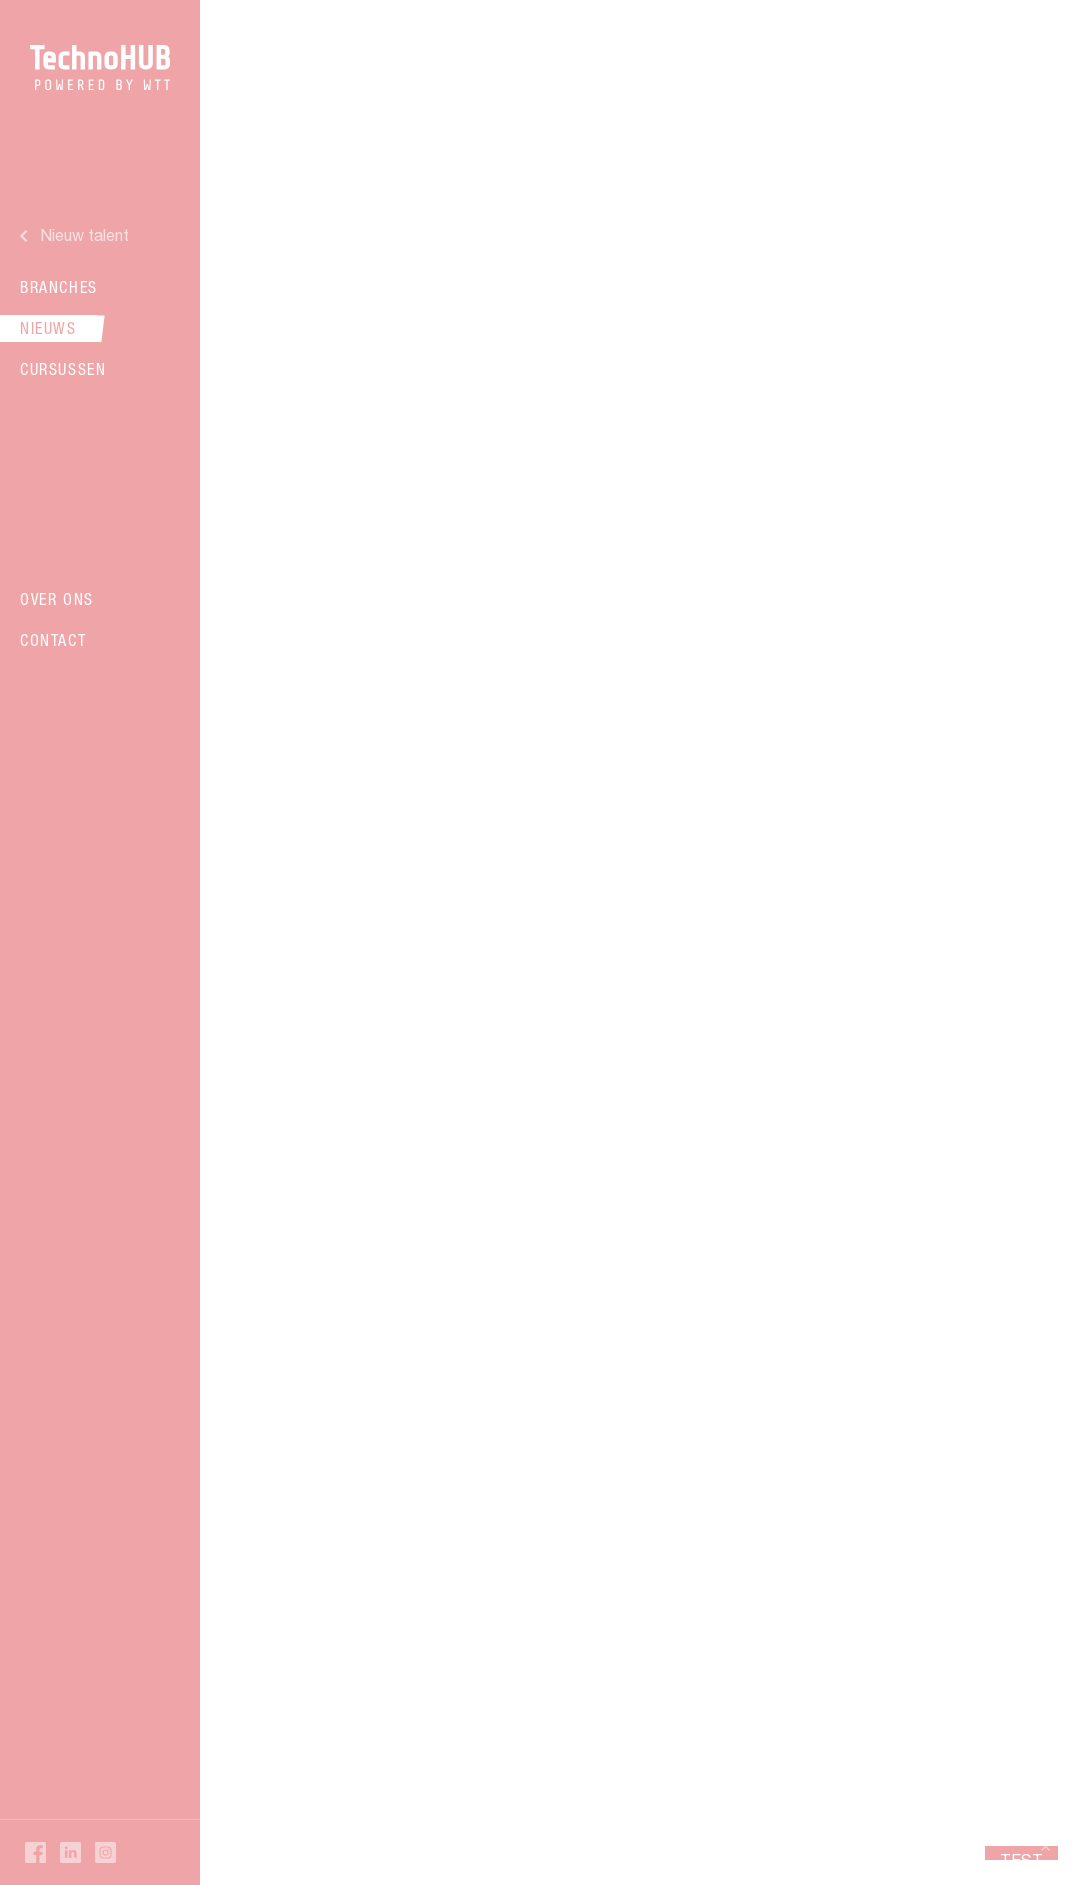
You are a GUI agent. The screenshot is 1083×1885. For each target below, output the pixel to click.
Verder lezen (527, 481)
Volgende (732, 1498)
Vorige (339, 1498)
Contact (53, 640)
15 (593, 1498)
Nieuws (48, 328)
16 (634, 1498)
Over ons (57, 599)
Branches (59, 287)
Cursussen (63, 369)
